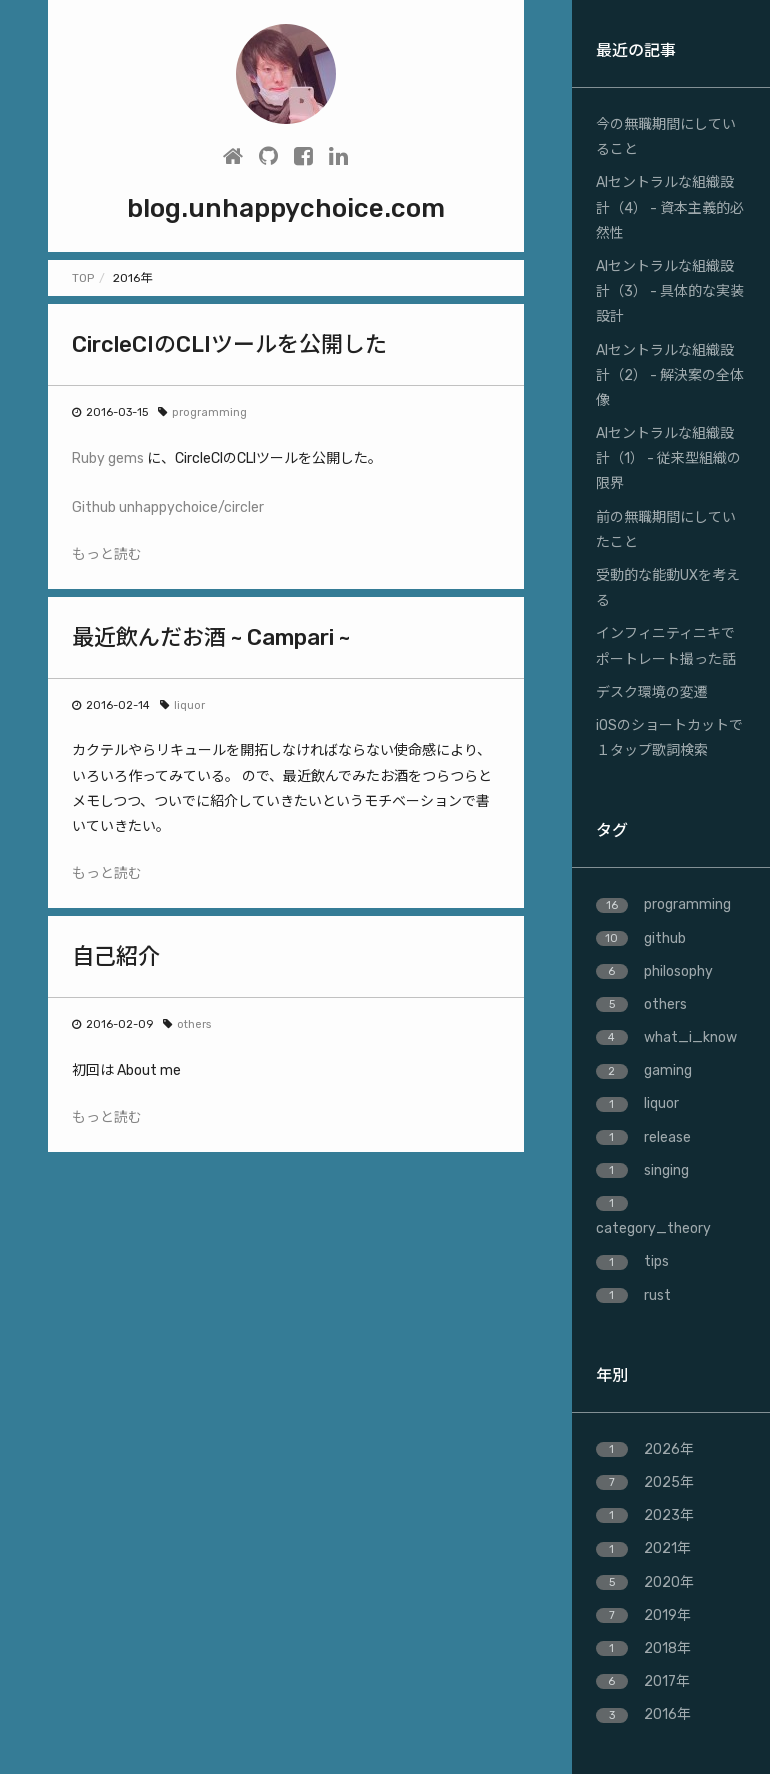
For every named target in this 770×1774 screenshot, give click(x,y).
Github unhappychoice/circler (168, 507)
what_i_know (666, 1037)
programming (209, 412)
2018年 (643, 1648)
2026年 (645, 1449)
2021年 (643, 1548)
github (641, 938)
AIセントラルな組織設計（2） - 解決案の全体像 (670, 375)
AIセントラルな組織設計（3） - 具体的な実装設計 (670, 291)
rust (633, 1295)
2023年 (645, 1515)
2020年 (645, 1582)
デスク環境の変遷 (652, 692)
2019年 (643, 1615)
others (194, 1024)
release (643, 1137)
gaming (644, 1070)
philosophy (654, 971)
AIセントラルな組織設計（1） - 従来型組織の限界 (668, 458)
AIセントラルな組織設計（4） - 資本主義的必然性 (670, 207)
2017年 (643, 1681)
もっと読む (107, 554)
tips (632, 1261)
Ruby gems (108, 458)
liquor (189, 705)
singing (642, 1170)
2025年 (645, 1482)
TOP (83, 278)
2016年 (643, 1714)
